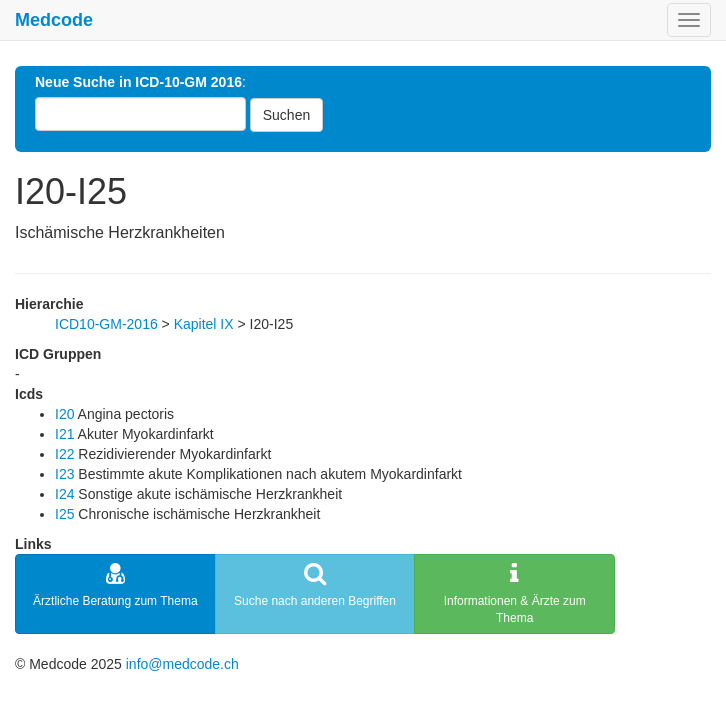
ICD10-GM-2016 (106, 324)
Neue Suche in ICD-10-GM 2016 (138, 82)
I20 (64, 414)
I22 (64, 454)
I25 (64, 514)
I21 (64, 434)
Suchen (286, 115)
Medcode (54, 20)
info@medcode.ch (182, 664)
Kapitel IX (204, 324)
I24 (64, 494)
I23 (64, 474)
